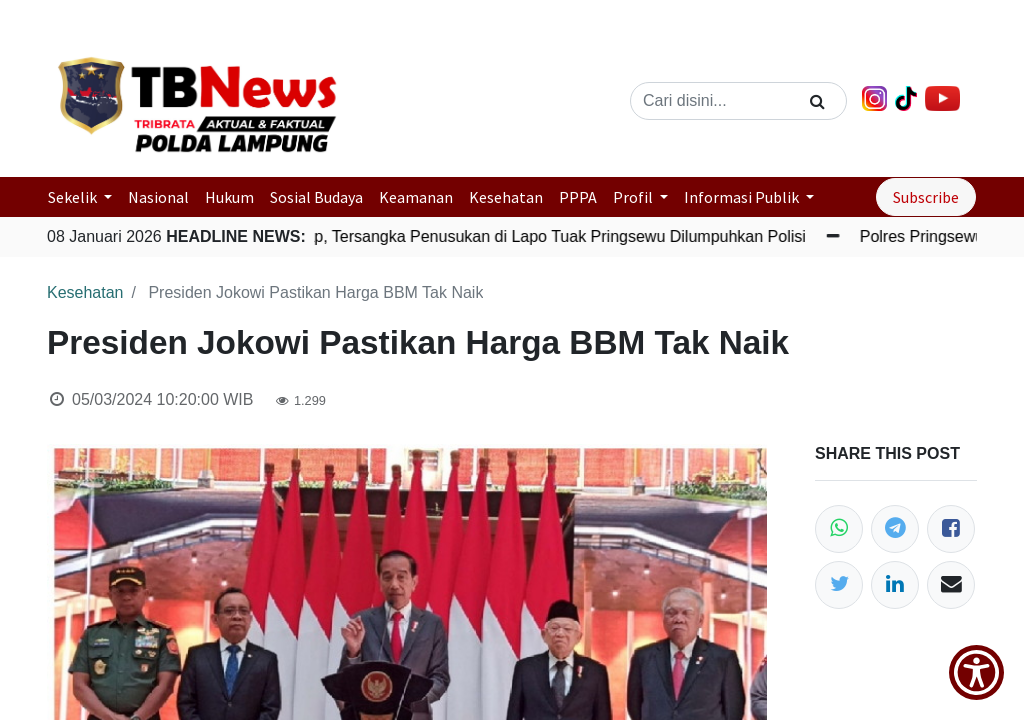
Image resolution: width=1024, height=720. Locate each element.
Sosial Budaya (316, 197)
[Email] (951, 585)
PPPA (578, 197)
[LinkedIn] (895, 585)
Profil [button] (634, 197)
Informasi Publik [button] (743, 197)
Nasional (158, 197)
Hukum (229, 197)
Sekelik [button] (74, 197)
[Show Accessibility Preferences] (976, 672)
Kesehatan (506, 197)
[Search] (817, 101)
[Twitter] (839, 585)
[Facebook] (951, 529)
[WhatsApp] (839, 529)
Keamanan (416, 197)
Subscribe (926, 197)
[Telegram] (895, 529)
